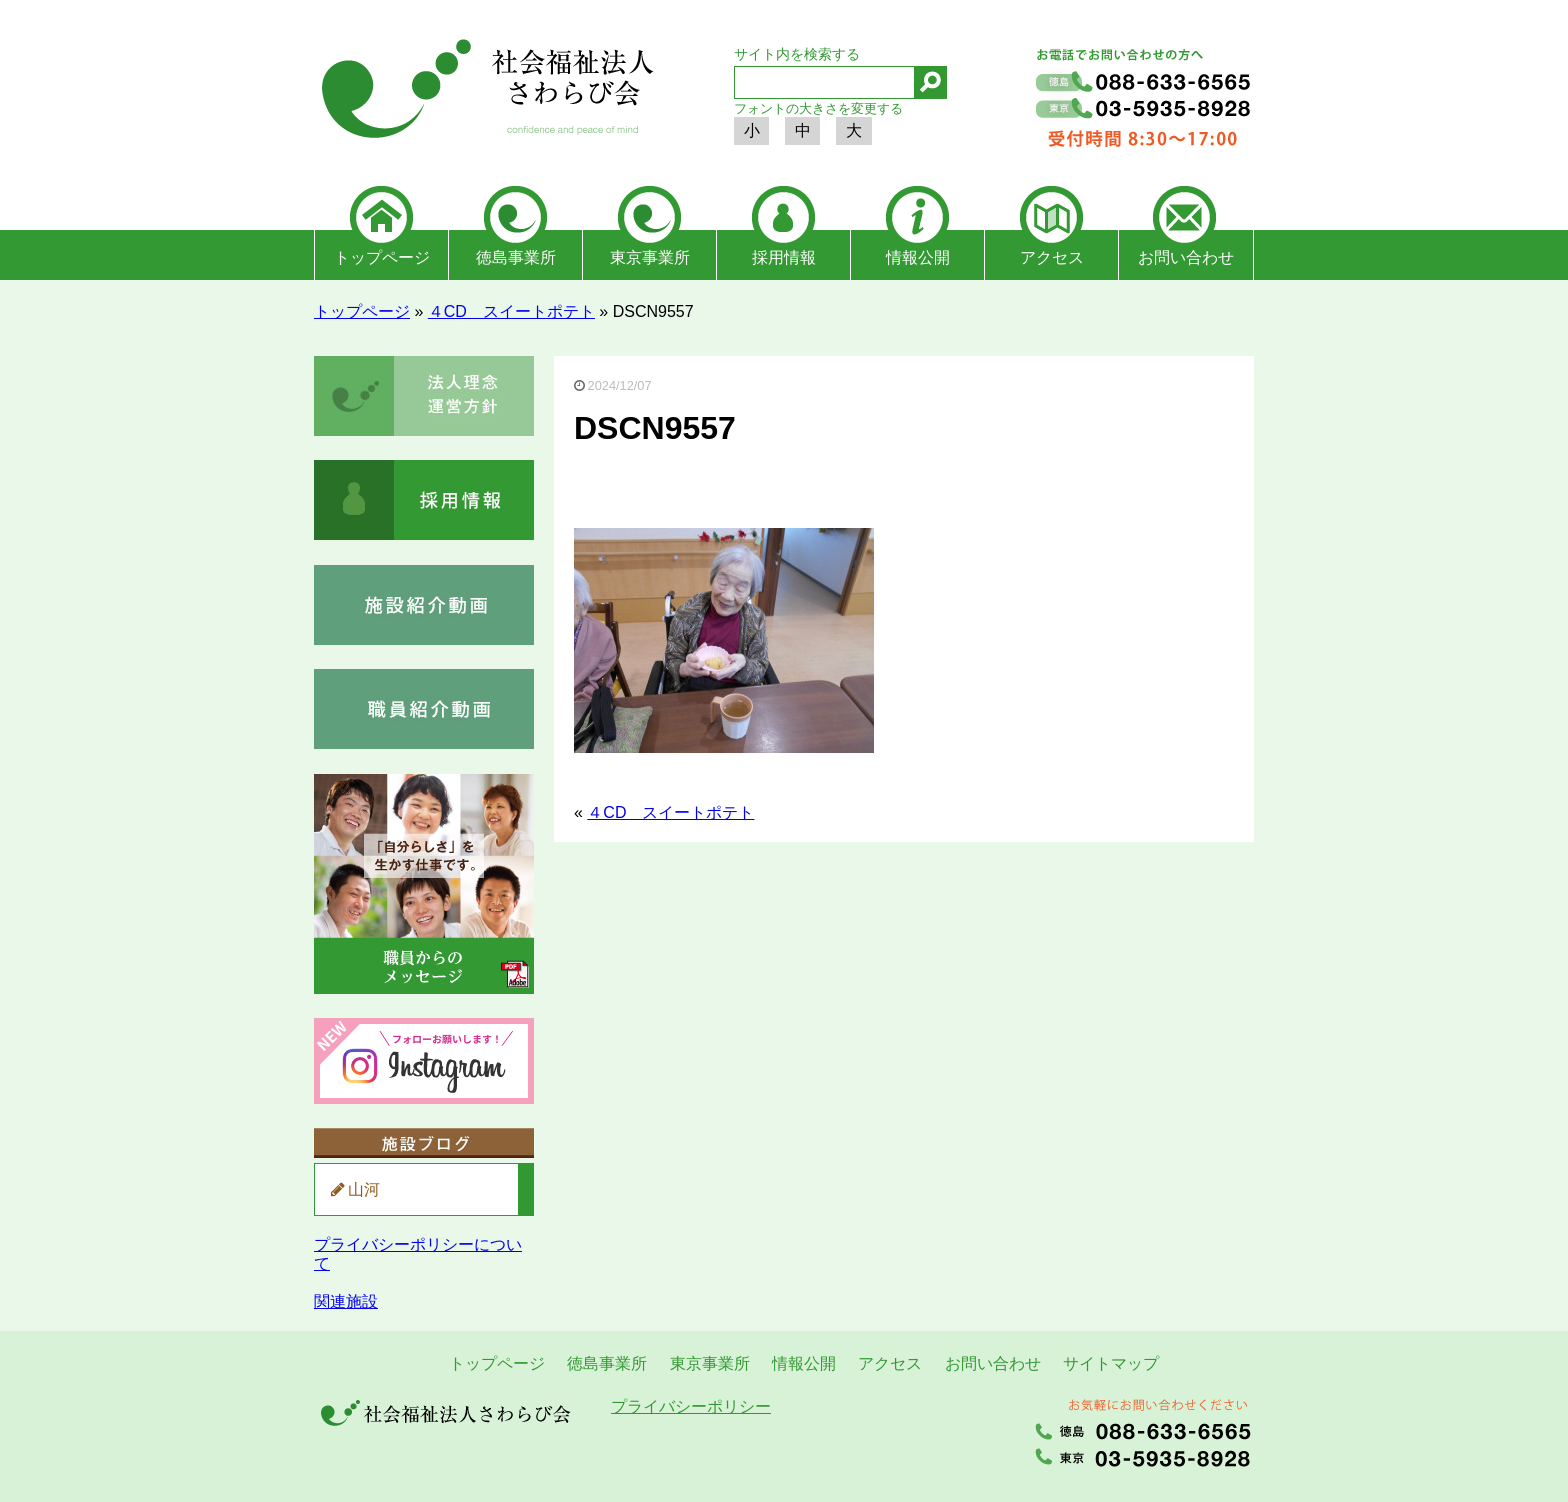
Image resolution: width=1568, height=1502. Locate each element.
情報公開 (918, 257)
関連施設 (346, 1301)
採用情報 (784, 257)
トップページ (382, 257)
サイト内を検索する (797, 54)
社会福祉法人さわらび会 (484, 92)
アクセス (1052, 257)
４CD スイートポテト (511, 311)
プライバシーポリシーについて (418, 1253)
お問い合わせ (1186, 257)
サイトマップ (1111, 1363)
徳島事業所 (516, 257)
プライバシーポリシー (691, 1406)
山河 (364, 1189)
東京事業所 (650, 257)
